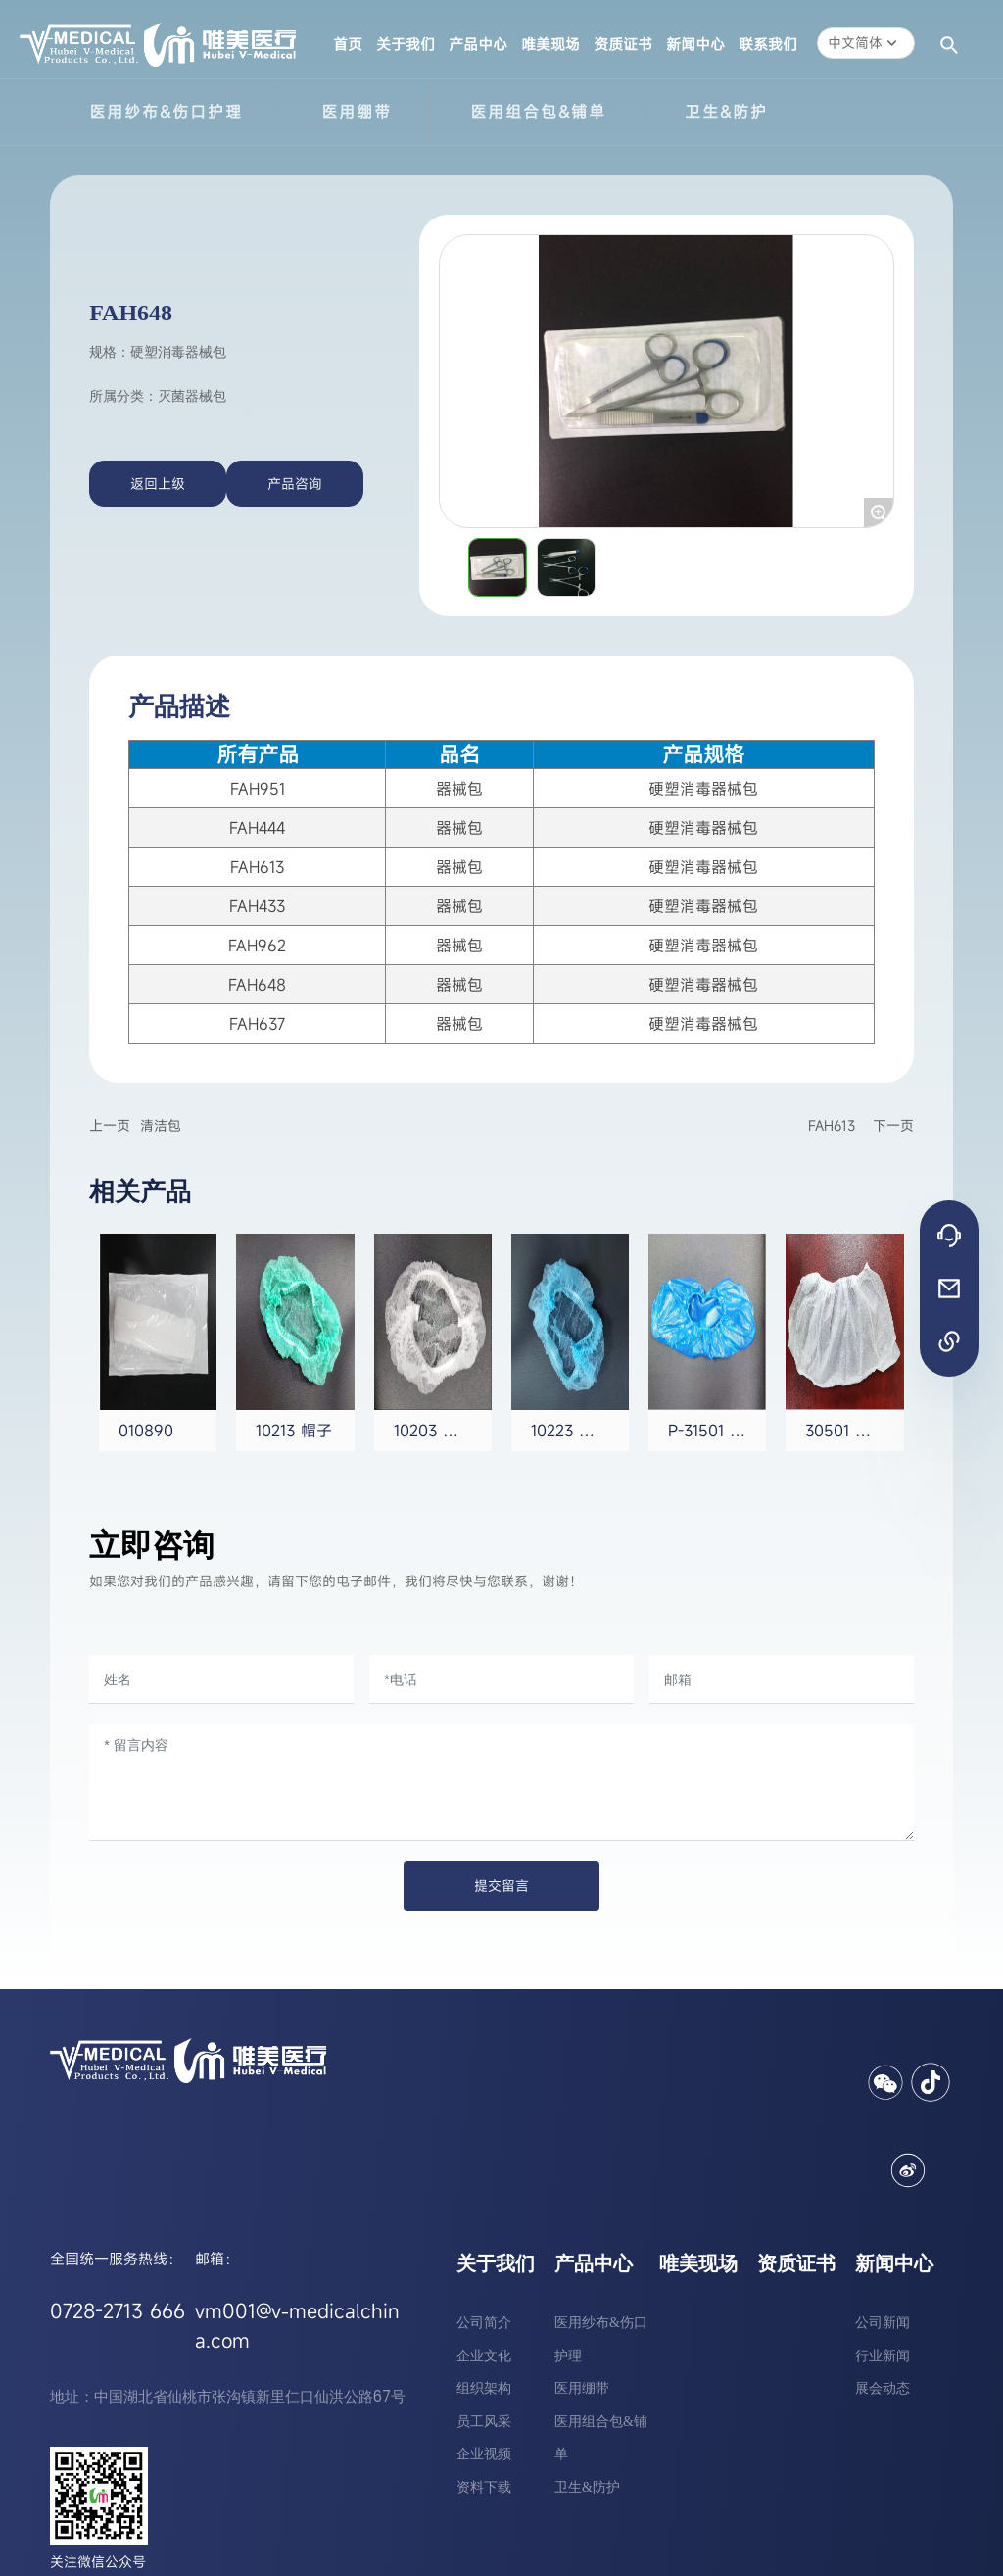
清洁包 (160, 1125)
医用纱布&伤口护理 (166, 111)
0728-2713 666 (117, 2311)
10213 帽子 (294, 1430)
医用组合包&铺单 (538, 111)
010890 (146, 1430)
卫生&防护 (726, 111)
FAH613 (831, 1125)
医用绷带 (356, 111)
